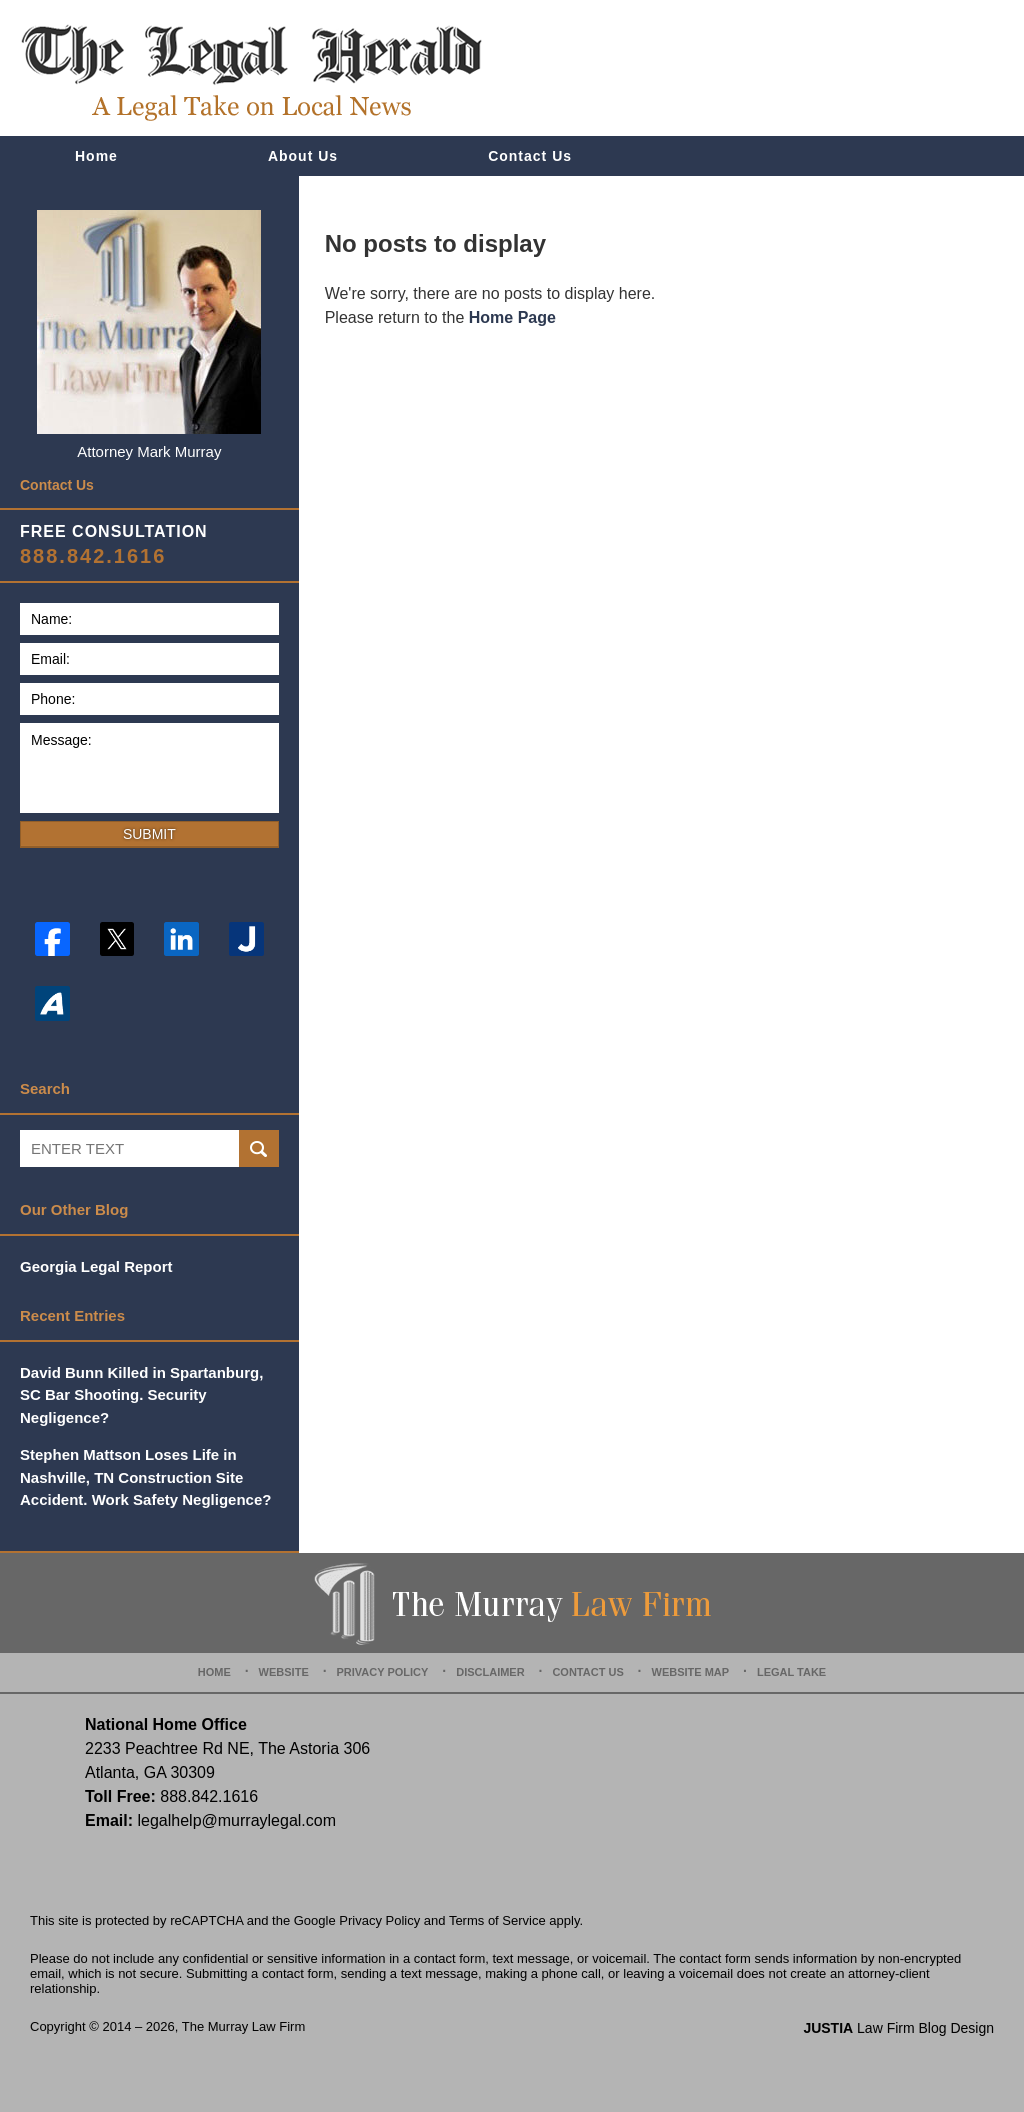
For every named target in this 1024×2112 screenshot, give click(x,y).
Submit (149, 834)
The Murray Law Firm (244, 2026)
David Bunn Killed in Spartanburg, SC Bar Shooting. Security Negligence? (141, 1395)
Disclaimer (490, 1672)
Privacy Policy (383, 1672)
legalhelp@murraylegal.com (236, 1820)
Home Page (512, 317)
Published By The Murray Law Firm (880, 68)
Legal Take (791, 1672)
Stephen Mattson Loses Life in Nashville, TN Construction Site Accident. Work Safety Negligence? (145, 1477)
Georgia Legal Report (96, 1266)
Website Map (691, 1672)
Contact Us (530, 156)
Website (284, 1672)
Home (96, 156)
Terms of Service (497, 1920)
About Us (303, 156)
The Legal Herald (251, 73)
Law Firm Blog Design (898, 2028)
